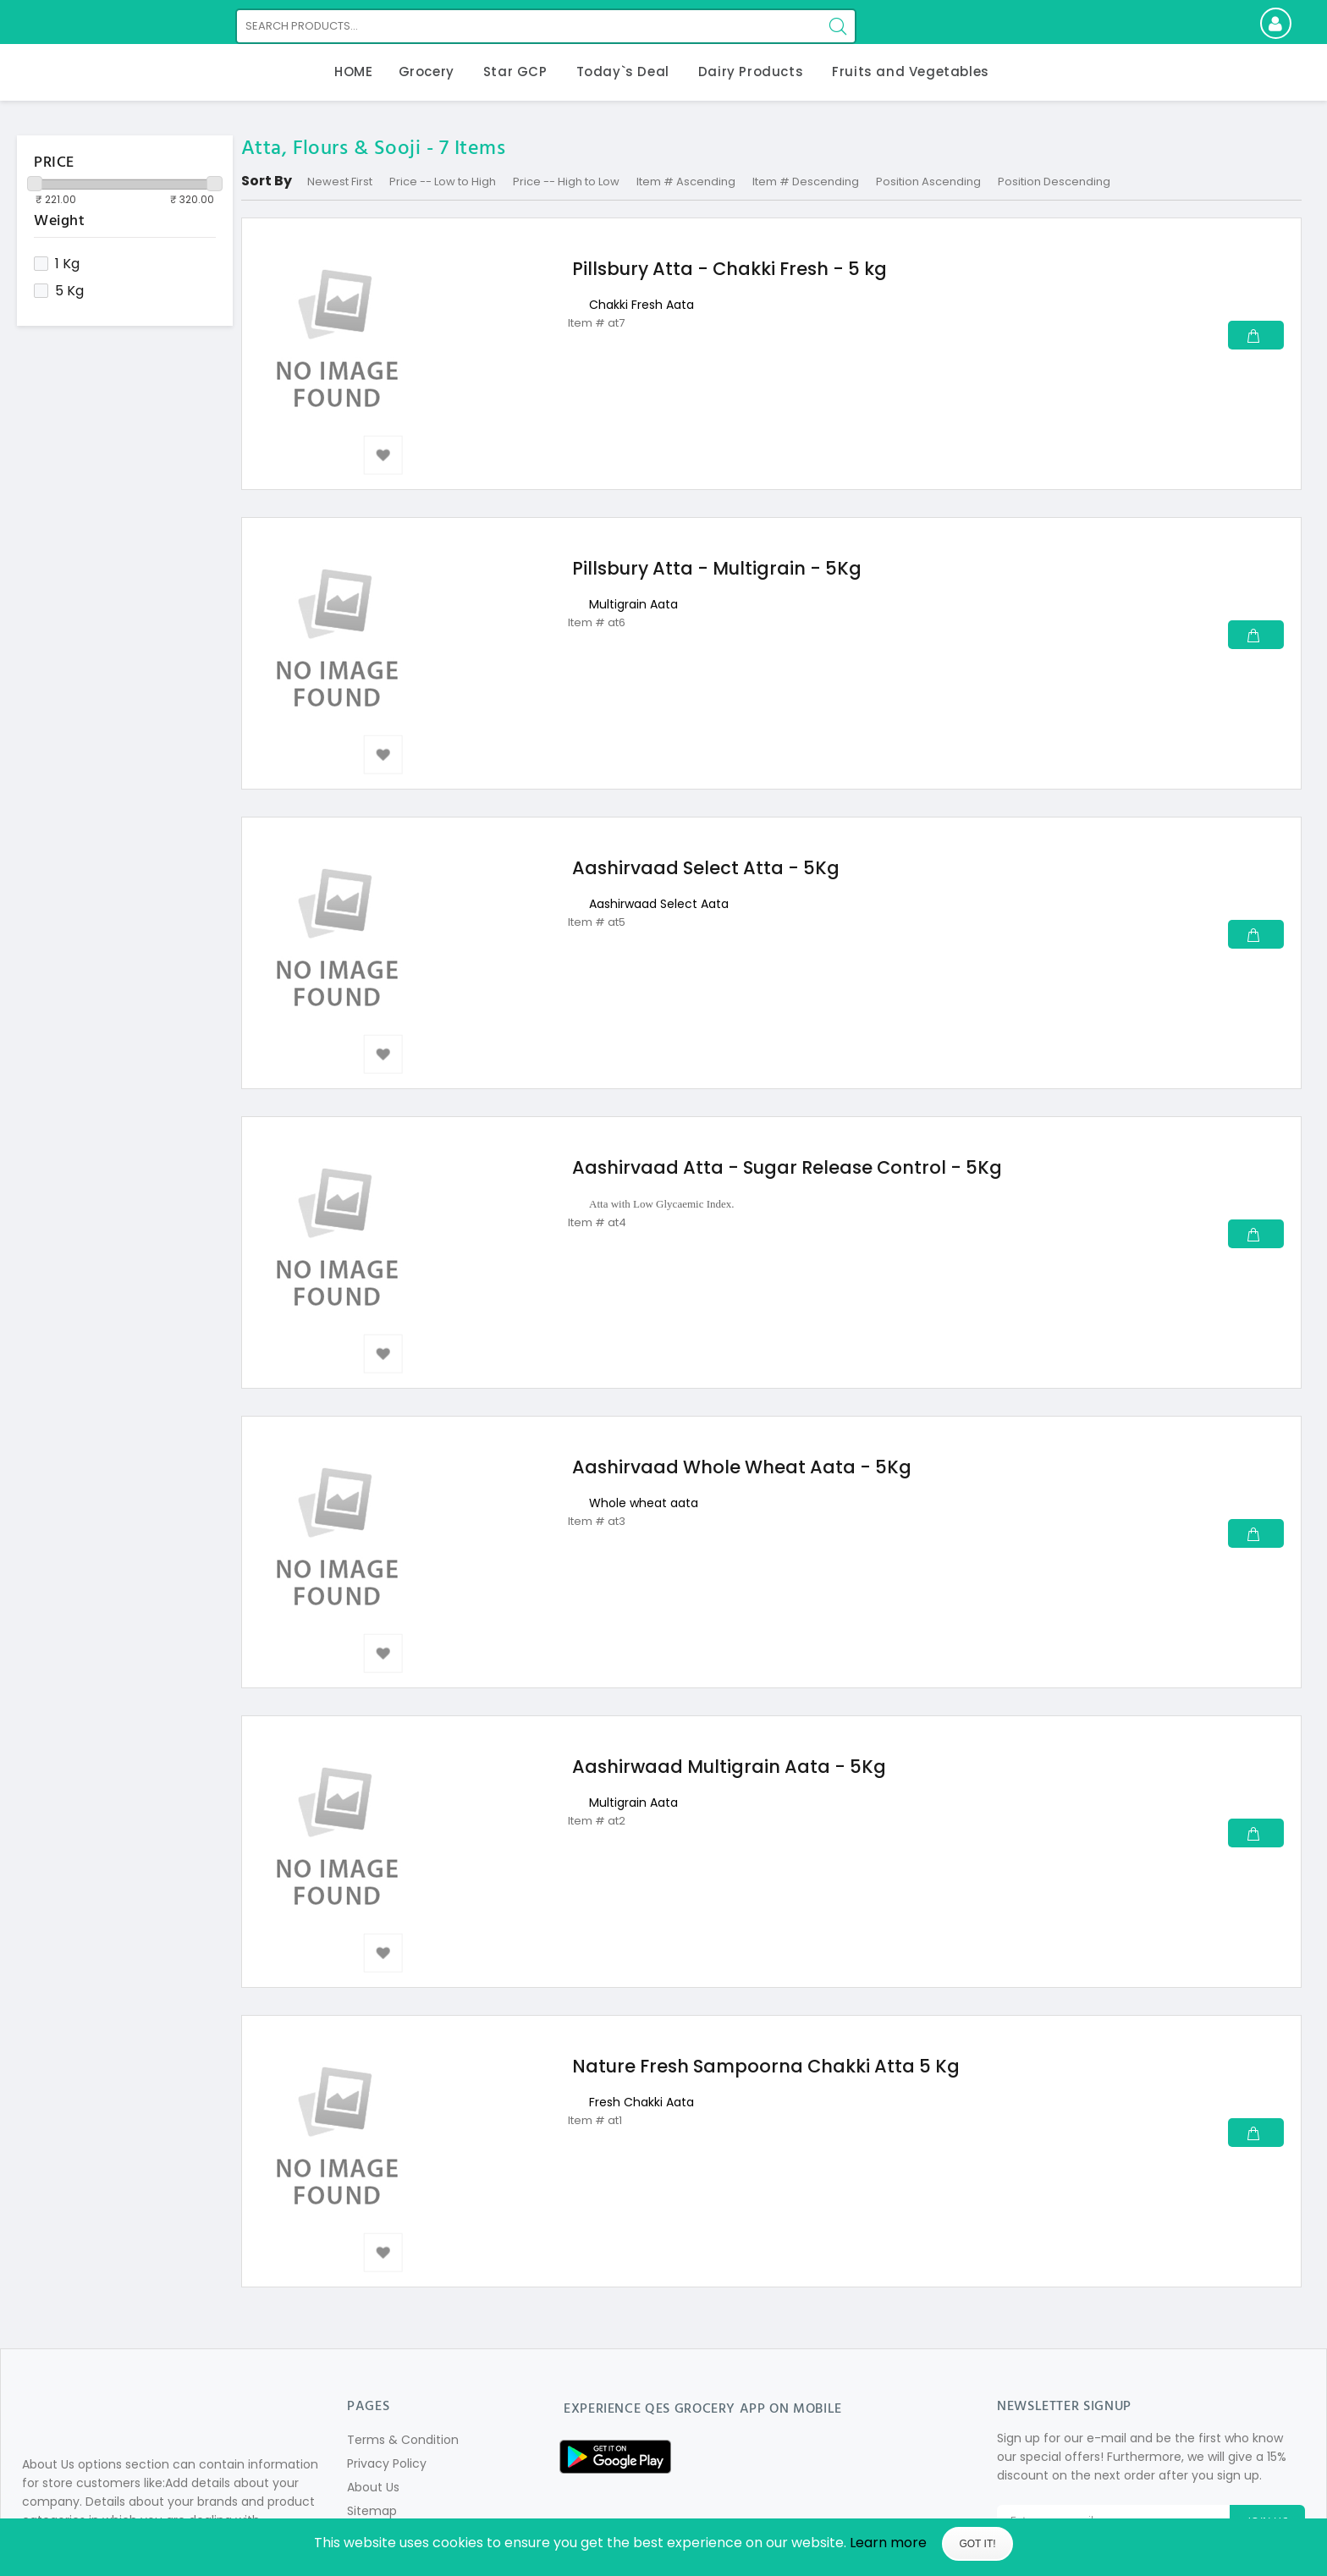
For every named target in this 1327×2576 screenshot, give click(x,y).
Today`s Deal (622, 71)
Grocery (426, 71)
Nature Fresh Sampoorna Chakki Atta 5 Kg (766, 2066)
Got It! (977, 2544)
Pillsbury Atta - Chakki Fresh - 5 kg (729, 268)
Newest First (339, 181)
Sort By (266, 181)
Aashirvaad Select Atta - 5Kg (706, 868)
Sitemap (372, 2510)
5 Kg (59, 291)
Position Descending (1054, 181)
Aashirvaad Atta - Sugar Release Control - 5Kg (787, 1167)
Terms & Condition (403, 2439)
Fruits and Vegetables (910, 71)
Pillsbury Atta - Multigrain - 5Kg (717, 568)
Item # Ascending (685, 181)
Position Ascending (928, 181)
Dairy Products (750, 71)
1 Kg (57, 264)
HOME (353, 71)
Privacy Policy (387, 2463)
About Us (373, 2487)
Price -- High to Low (566, 181)
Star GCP (515, 71)
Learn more (888, 2542)
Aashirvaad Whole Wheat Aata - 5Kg (741, 1467)
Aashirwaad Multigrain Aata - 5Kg (729, 1766)
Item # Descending (805, 181)
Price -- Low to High (442, 181)
